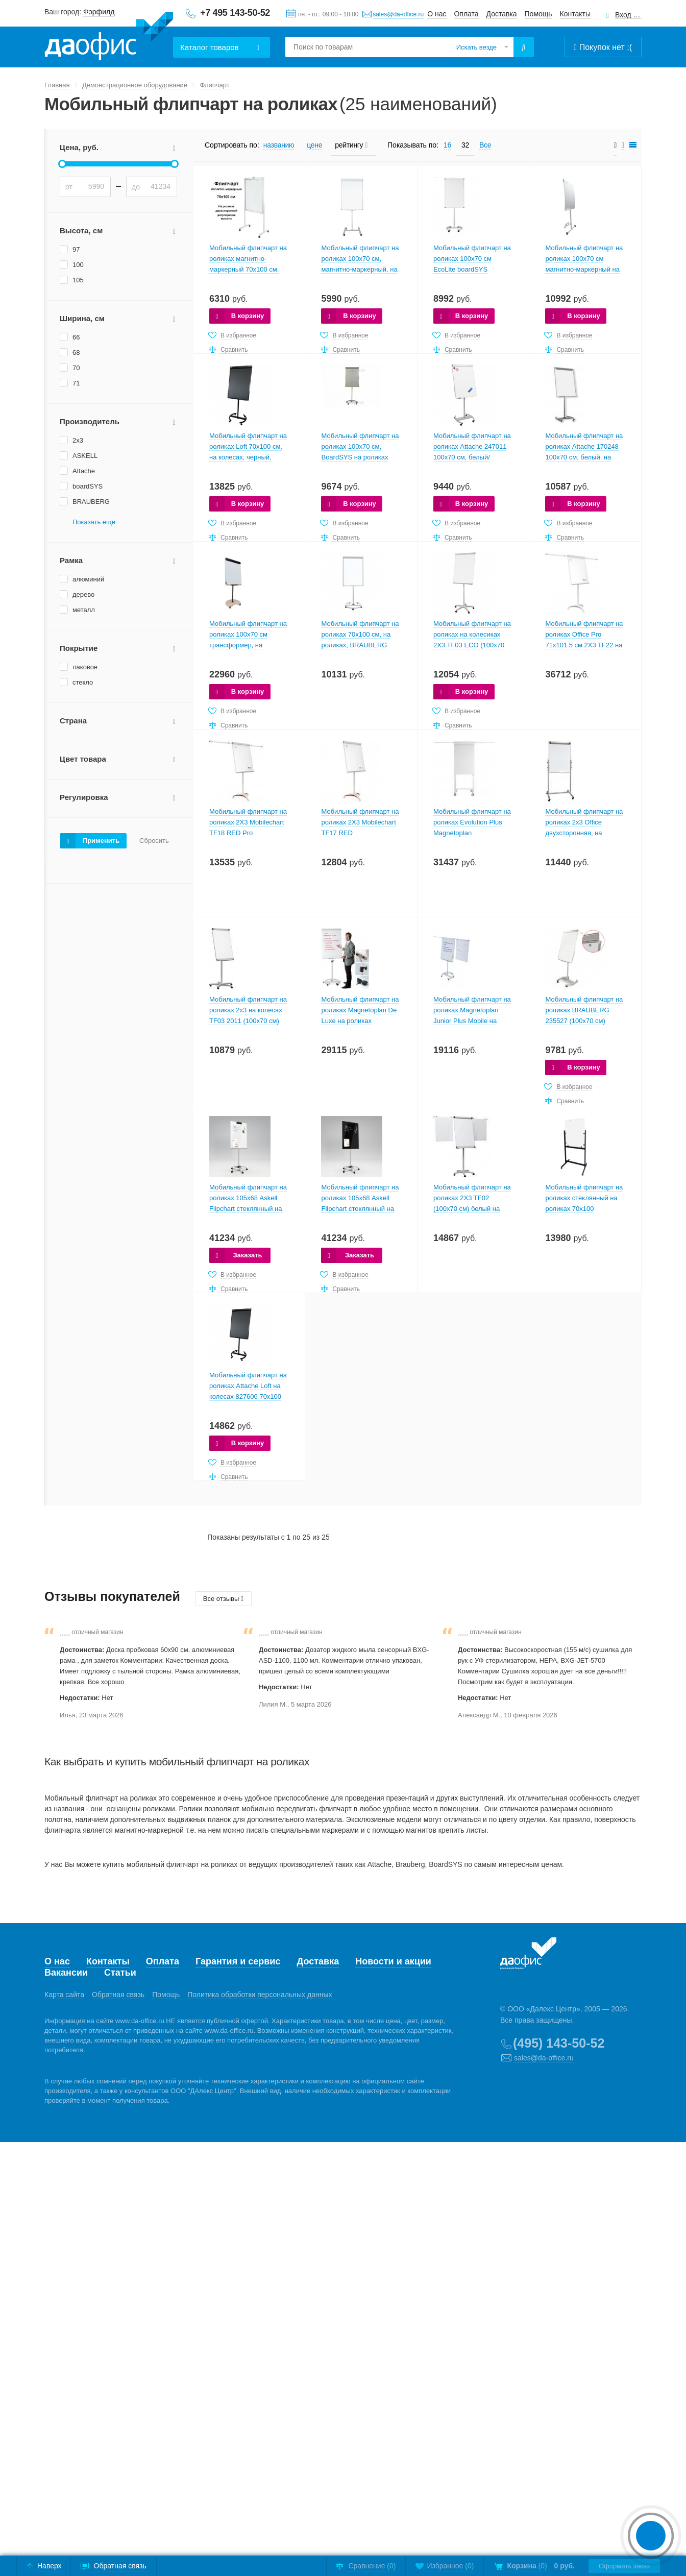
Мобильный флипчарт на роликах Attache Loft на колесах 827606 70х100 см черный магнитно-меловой (248, 1396)
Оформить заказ (624, 2566)
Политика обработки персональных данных (259, 1994)
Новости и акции (393, 1961)
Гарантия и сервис (237, 1961)
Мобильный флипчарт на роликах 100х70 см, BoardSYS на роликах (360, 446)
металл (83, 610)
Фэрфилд (98, 12)
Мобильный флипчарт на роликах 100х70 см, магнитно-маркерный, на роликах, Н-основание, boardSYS (360, 269)
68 (76, 352)
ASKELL (84, 455)
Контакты (575, 14)
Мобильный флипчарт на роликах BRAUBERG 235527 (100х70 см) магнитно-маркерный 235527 (584, 1020)
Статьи (120, 1972)
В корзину (247, 316)
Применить (101, 840)
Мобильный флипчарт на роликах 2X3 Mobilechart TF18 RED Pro (248, 822)
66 (76, 337)
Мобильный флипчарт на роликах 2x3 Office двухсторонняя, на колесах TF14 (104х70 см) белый (585, 833)
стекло (82, 682)
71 (76, 383)
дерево (83, 594)
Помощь (538, 14)
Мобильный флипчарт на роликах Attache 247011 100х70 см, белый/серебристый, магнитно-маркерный (472, 457)
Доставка (501, 14)
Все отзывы (223, 1598)
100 (78, 265)
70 (76, 368)
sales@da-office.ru (398, 14)
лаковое (84, 667)
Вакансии (66, 1972)
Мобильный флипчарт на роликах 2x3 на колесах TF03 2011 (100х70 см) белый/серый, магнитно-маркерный (248, 1020)
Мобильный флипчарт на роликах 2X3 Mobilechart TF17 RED (360, 822)
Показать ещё (93, 522)
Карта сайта (64, 1994)
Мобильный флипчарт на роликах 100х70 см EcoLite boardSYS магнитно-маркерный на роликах (472, 269)
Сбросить (154, 840)
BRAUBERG (91, 501)
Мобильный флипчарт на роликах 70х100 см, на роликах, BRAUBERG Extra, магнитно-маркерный (360, 645)
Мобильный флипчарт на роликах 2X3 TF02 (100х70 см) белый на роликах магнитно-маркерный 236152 (472, 1208)
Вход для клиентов (628, 15)
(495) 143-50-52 (558, 2043)
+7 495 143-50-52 (235, 13)
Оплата (466, 14)
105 (78, 280)
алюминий (88, 579)
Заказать (247, 1255)
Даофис (108, 36)
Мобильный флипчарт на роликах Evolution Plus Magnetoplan (472, 822)
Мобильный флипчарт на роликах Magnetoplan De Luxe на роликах (360, 1010)
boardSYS (87, 486)
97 (76, 249)
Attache (83, 471)
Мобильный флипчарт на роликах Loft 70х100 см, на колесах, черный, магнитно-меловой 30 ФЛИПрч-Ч (248, 457)
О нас (436, 14)
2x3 (77, 440)
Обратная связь (118, 1994)
